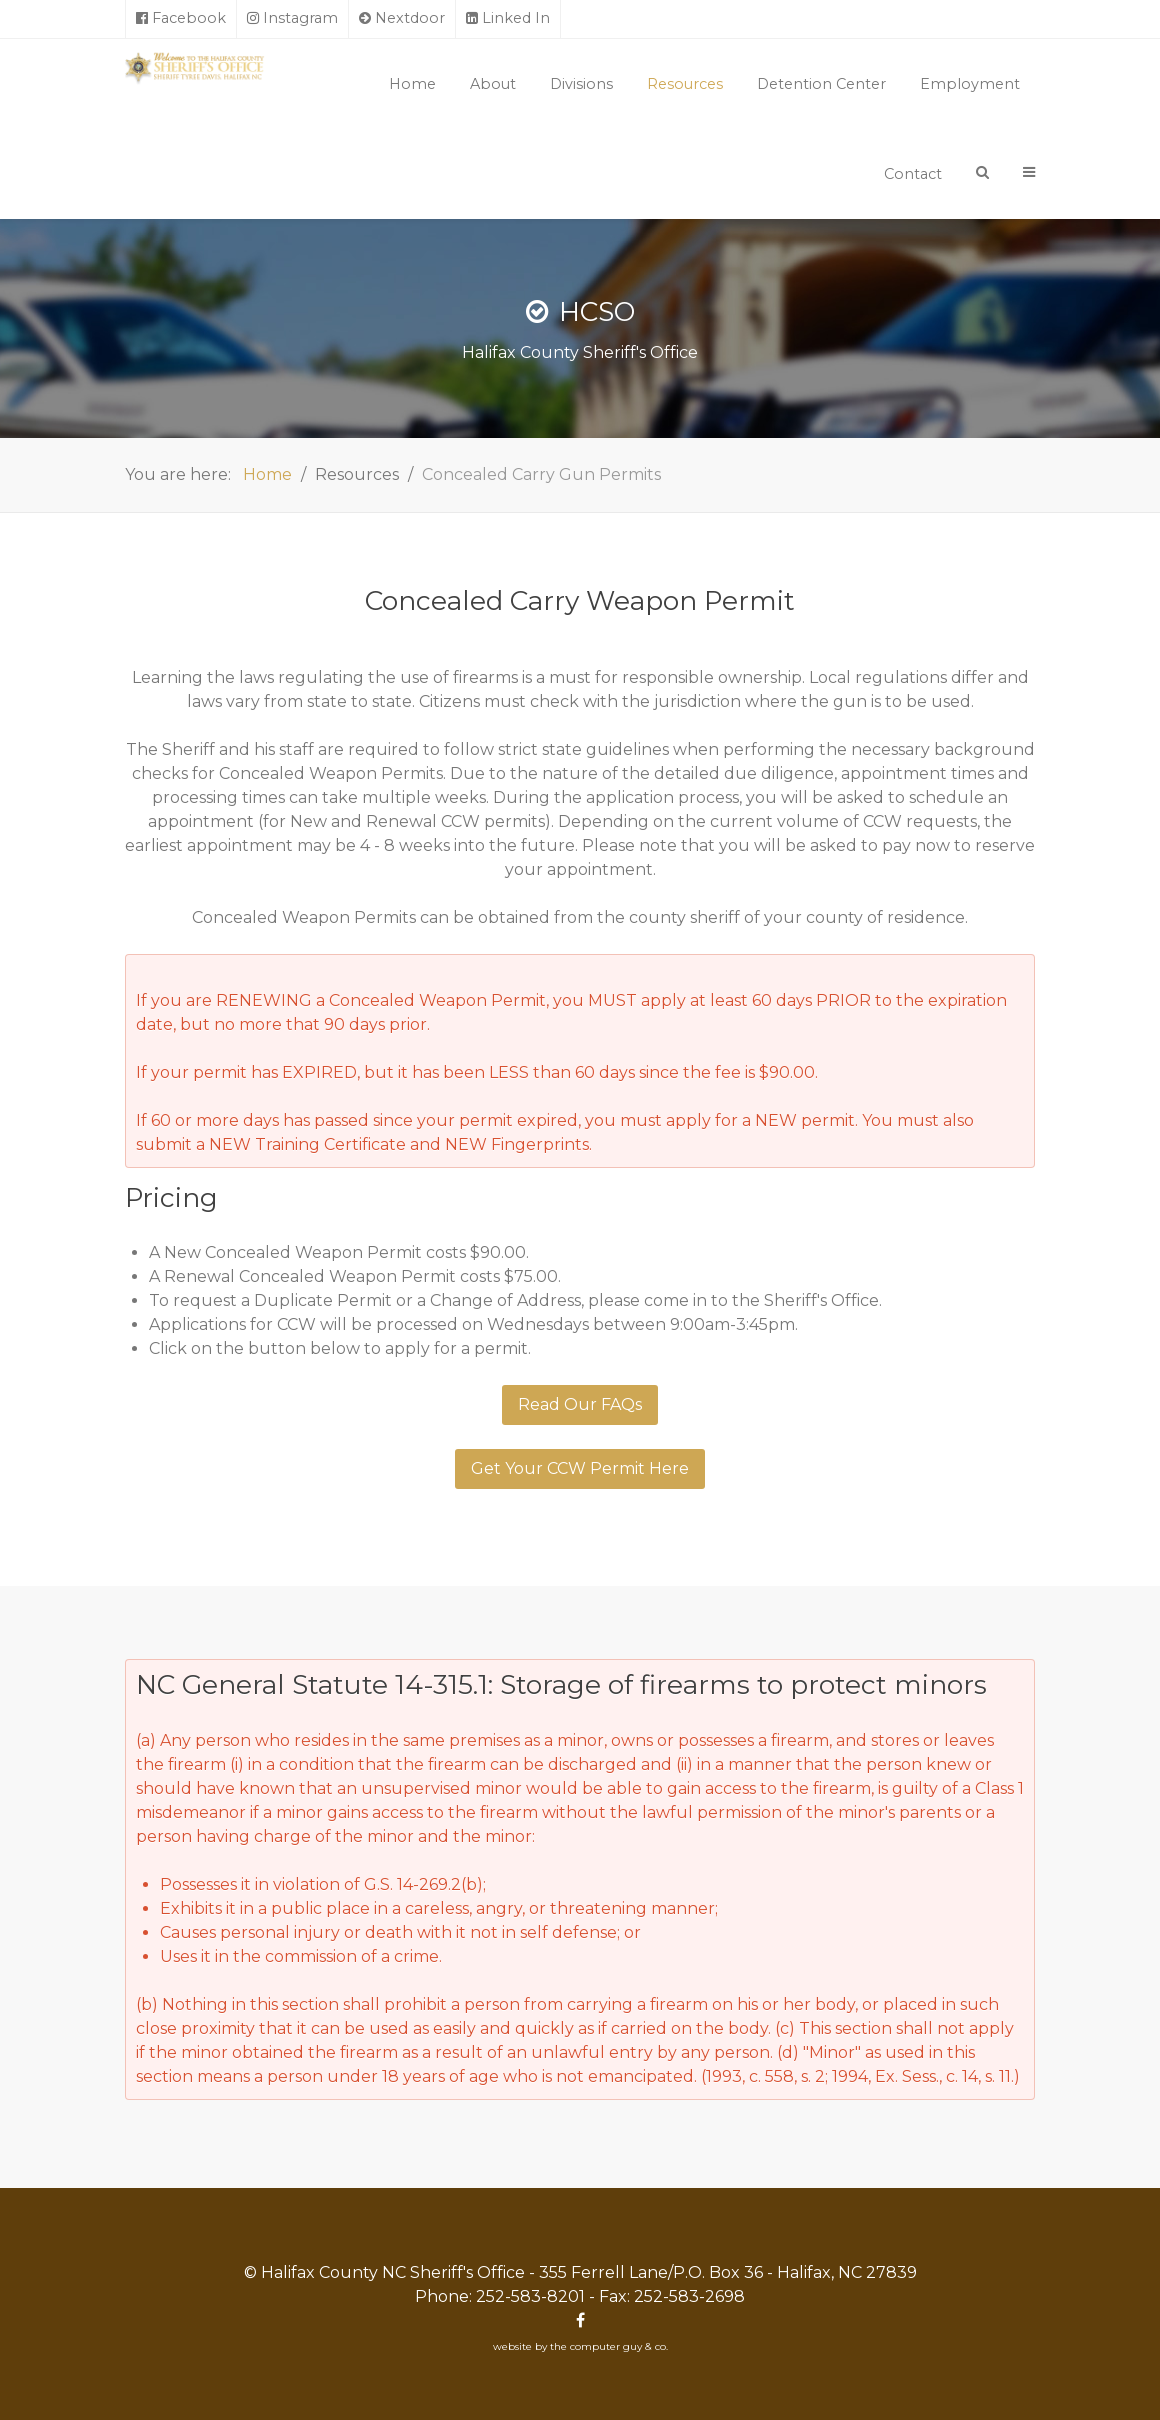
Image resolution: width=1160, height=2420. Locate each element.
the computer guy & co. (609, 2346)
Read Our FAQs (580, 1404)
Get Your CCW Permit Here (580, 1468)
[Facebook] (181, 19)
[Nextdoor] (402, 19)
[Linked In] (508, 19)
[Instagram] (293, 19)
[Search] (982, 172)
